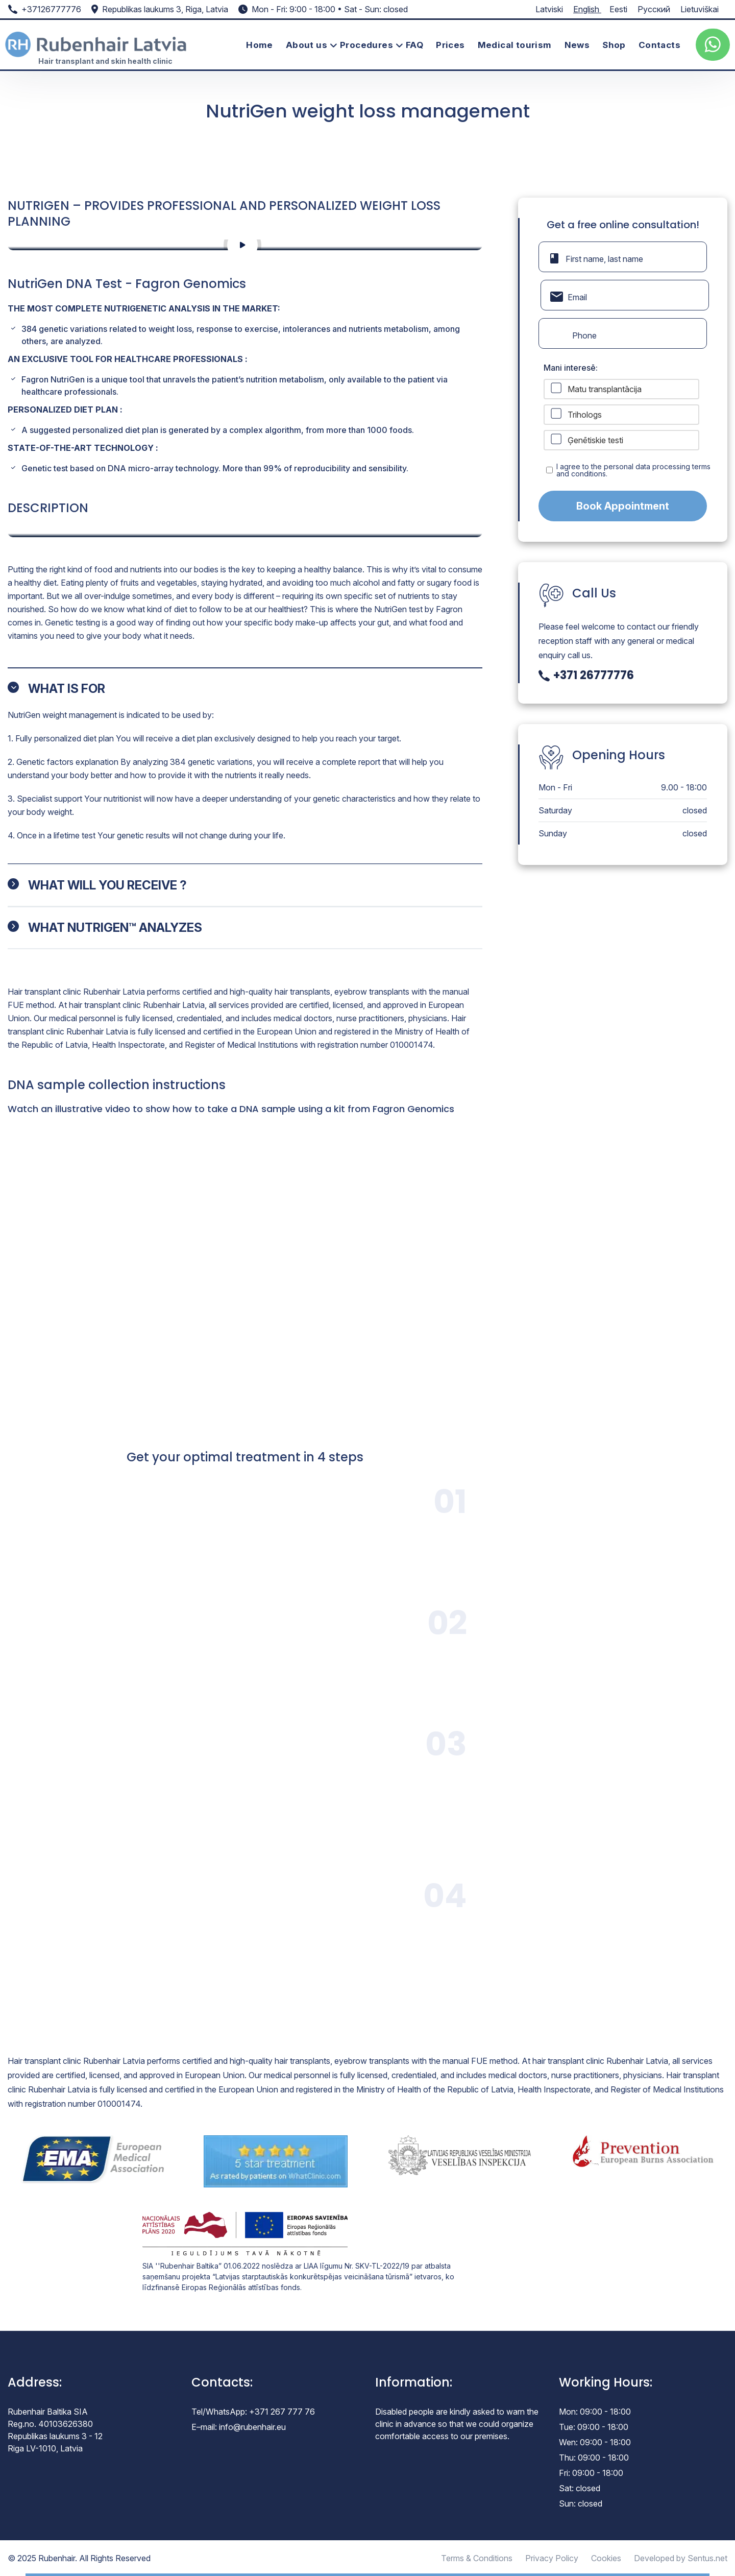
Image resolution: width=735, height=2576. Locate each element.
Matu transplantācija (605, 389)
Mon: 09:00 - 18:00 (595, 2411)
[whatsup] (713, 45)
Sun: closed (580, 2503)
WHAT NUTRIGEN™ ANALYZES (115, 927)
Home (259, 45)
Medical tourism (515, 45)
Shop (614, 45)
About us (306, 45)
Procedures (366, 45)
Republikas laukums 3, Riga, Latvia (165, 9)
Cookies (606, 2558)
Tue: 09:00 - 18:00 (593, 2427)
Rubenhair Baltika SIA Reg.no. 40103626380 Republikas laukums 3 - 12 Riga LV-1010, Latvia (55, 2429)
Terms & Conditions (476, 2558)
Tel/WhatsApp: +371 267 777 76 (253, 2411)
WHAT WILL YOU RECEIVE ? (107, 885)
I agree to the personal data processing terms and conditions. (633, 470)
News (577, 45)
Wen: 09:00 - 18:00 (595, 2442)
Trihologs (585, 415)
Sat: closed (579, 2488)
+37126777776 (51, 9)
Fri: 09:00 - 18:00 (591, 2473)
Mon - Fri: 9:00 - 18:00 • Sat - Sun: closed (330, 9)
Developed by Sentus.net (680, 2558)
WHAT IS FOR (66, 688)
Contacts (659, 45)
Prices (450, 45)
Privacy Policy (551, 2558)
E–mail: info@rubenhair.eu (238, 2427)
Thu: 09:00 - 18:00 (594, 2457)
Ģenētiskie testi (595, 440)
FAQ (414, 45)
